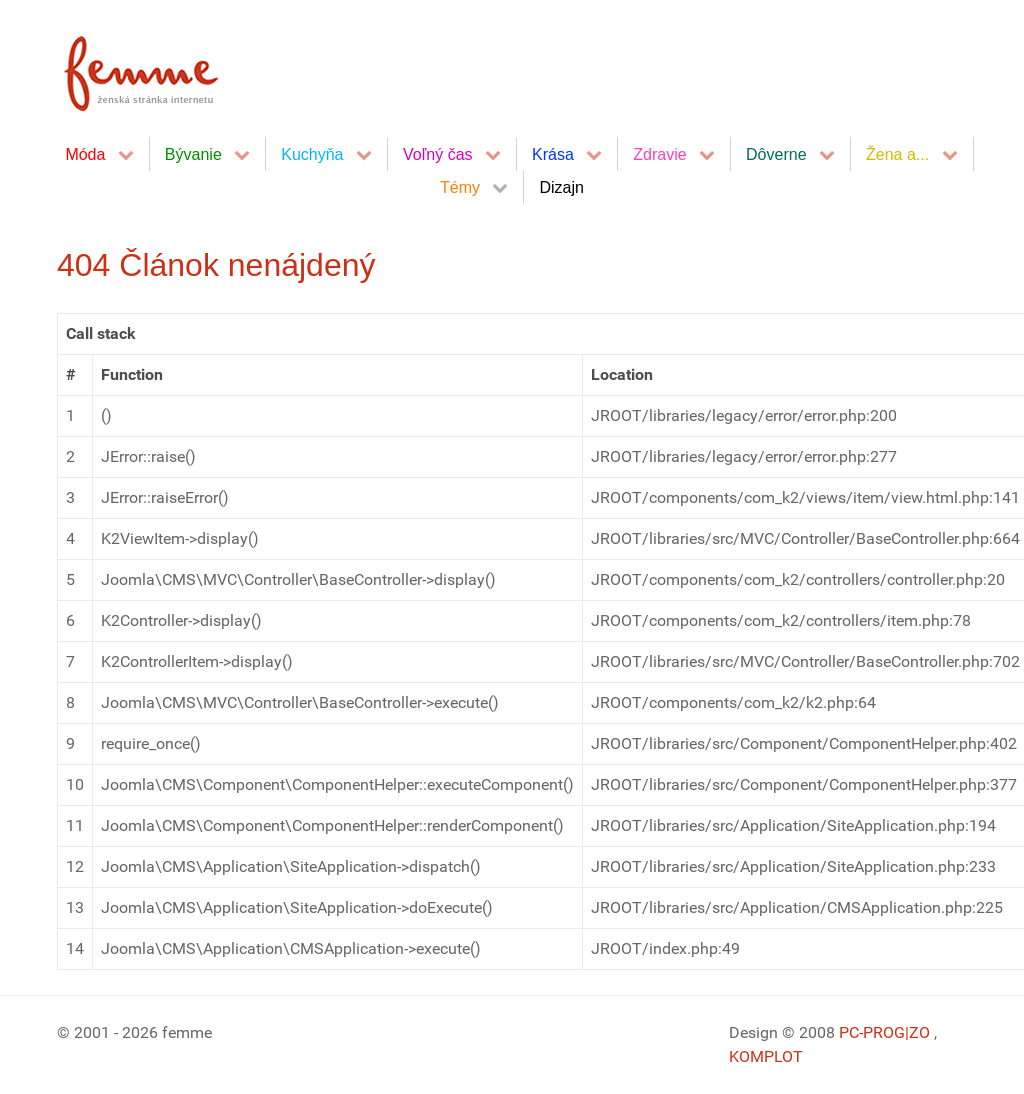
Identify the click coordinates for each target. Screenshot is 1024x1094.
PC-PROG (872, 1032)
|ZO (919, 1032)
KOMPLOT (766, 1056)
